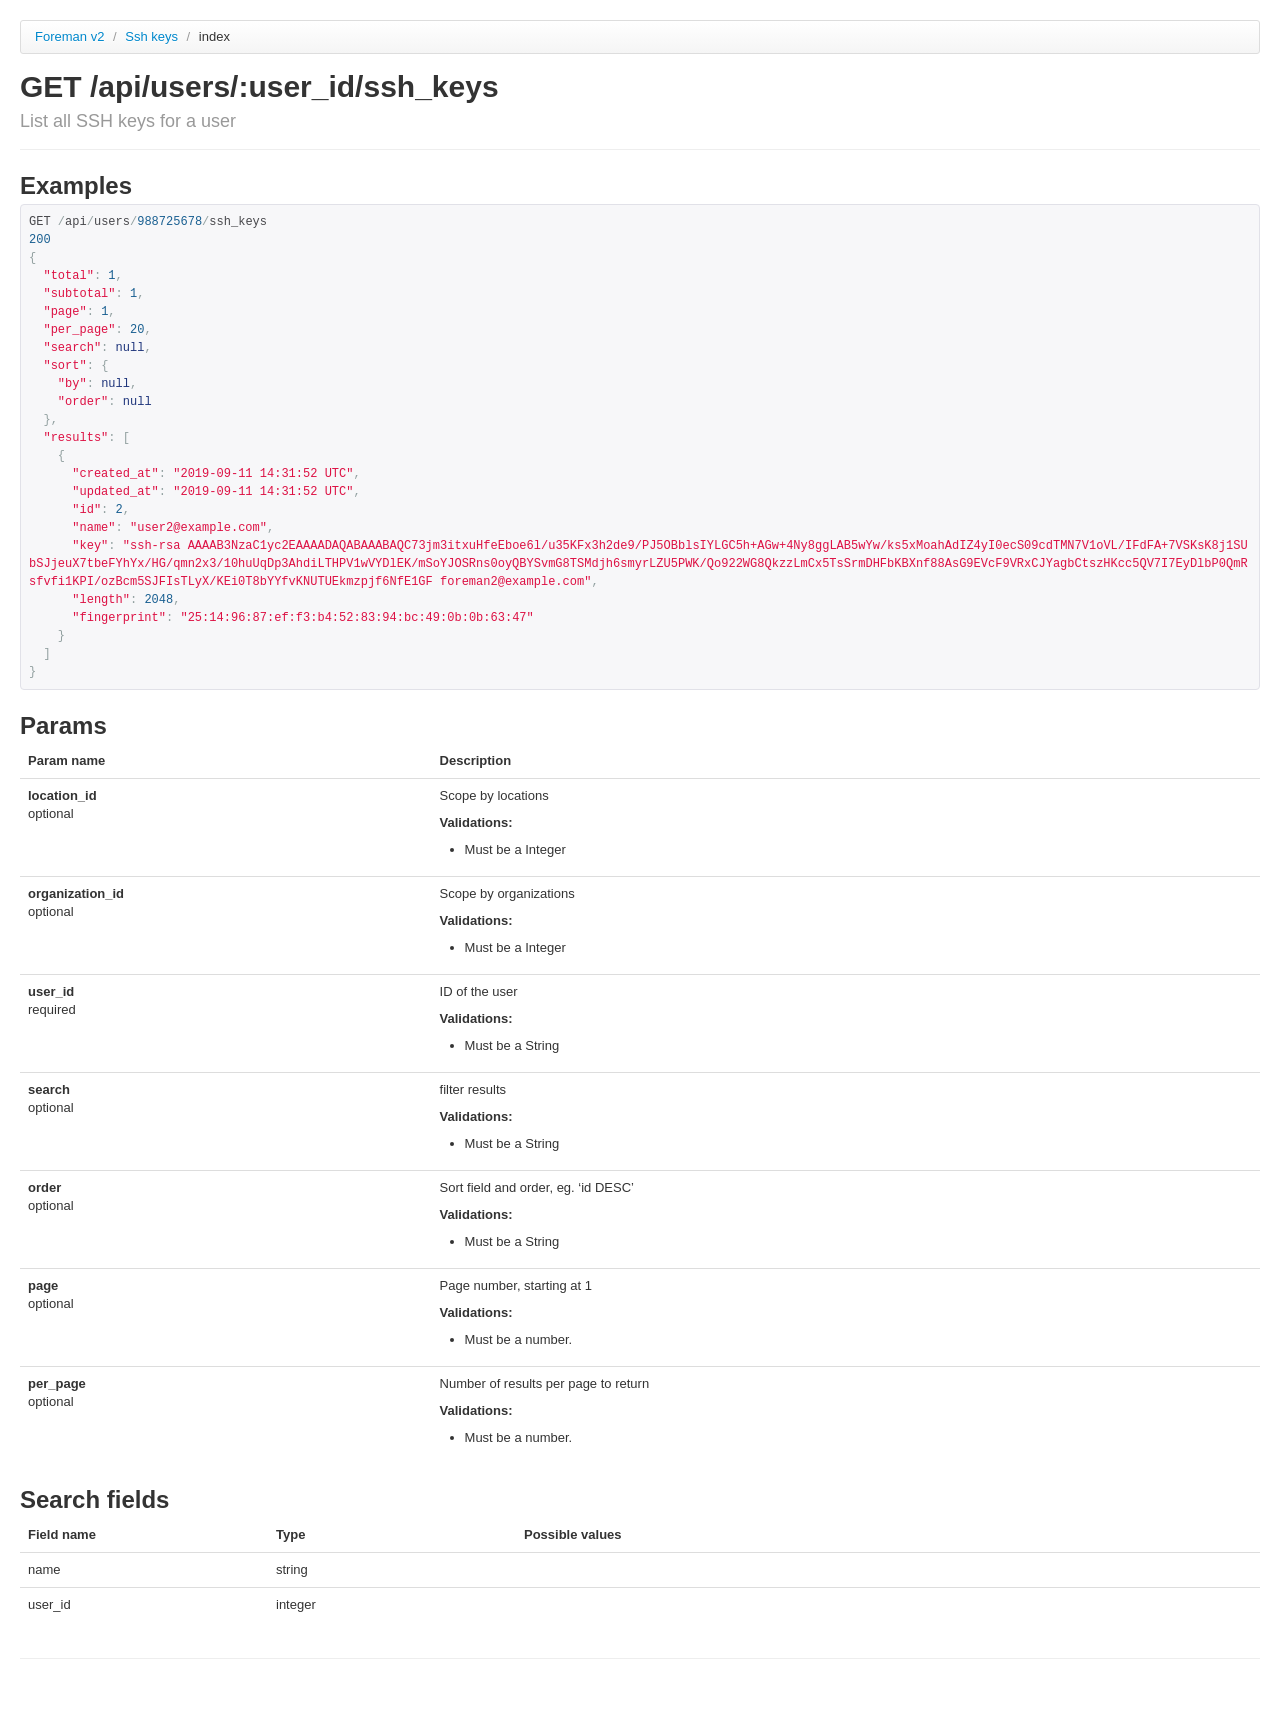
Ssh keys (153, 36)
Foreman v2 (69, 36)
